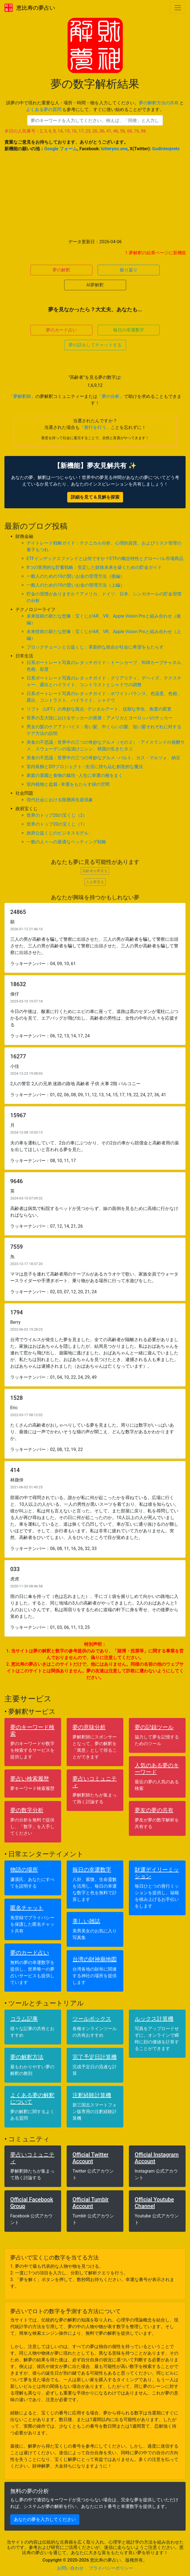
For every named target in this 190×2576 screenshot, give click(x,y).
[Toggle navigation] (178, 7)
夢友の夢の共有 (154, 1810)
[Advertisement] (95, 195)
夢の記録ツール (154, 1727)
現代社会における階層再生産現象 (60, 799)
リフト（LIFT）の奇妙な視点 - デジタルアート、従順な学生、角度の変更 (99, 709)
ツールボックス (91, 2018)
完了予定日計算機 (94, 2057)
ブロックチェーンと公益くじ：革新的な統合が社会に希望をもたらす (95, 647)
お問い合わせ (70, 2568)
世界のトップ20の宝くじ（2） (57, 815)
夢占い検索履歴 (29, 1778)
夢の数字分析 (26, 1810)
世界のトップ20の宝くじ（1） (57, 824)
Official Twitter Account (90, 2158)
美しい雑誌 (86, 1921)
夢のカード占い (61, 330)
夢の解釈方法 (26, 2057)
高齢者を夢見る (95, 871)
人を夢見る (95, 882)
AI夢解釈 (95, 284)
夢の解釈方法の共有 (159, 102)
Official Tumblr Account (90, 2202)
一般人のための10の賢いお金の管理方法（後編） (75, 576)
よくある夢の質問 (43, 109)
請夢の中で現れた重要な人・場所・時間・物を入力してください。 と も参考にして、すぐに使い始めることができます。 (95, 106)
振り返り (128, 270)
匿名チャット (26, 1907)
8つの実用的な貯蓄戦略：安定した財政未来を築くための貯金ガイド (94, 567)
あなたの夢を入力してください (45, 2519)
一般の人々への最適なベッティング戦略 (66, 841)
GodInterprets (166, 148)
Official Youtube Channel (154, 2202)
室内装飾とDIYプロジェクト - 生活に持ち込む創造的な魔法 (85, 766)
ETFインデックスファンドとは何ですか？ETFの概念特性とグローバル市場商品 (105, 558)
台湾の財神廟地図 (94, 1959)
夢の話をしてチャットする (95, 345)
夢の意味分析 (89, 1727)
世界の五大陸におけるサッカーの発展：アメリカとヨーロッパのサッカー (100, 718)
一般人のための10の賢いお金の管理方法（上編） (75, 585)
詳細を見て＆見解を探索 (95, 497)
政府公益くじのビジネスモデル (58, 833)
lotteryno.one (114, 148)
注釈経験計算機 (91, 2095)
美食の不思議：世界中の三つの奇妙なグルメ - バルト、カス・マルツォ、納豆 (103, 757)
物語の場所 (24, 1869)
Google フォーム (60, 148)
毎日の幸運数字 (128, 330)
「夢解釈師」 (22, 396)
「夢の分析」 (110, 396)
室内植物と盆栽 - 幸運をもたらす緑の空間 (68, 784)
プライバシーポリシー (111, 2568)
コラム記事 (24, 2018)
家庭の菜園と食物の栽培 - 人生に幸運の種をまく (75, 775)
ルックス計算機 (154, 2018)
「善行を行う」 (95, 427)
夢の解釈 (61, 270)
